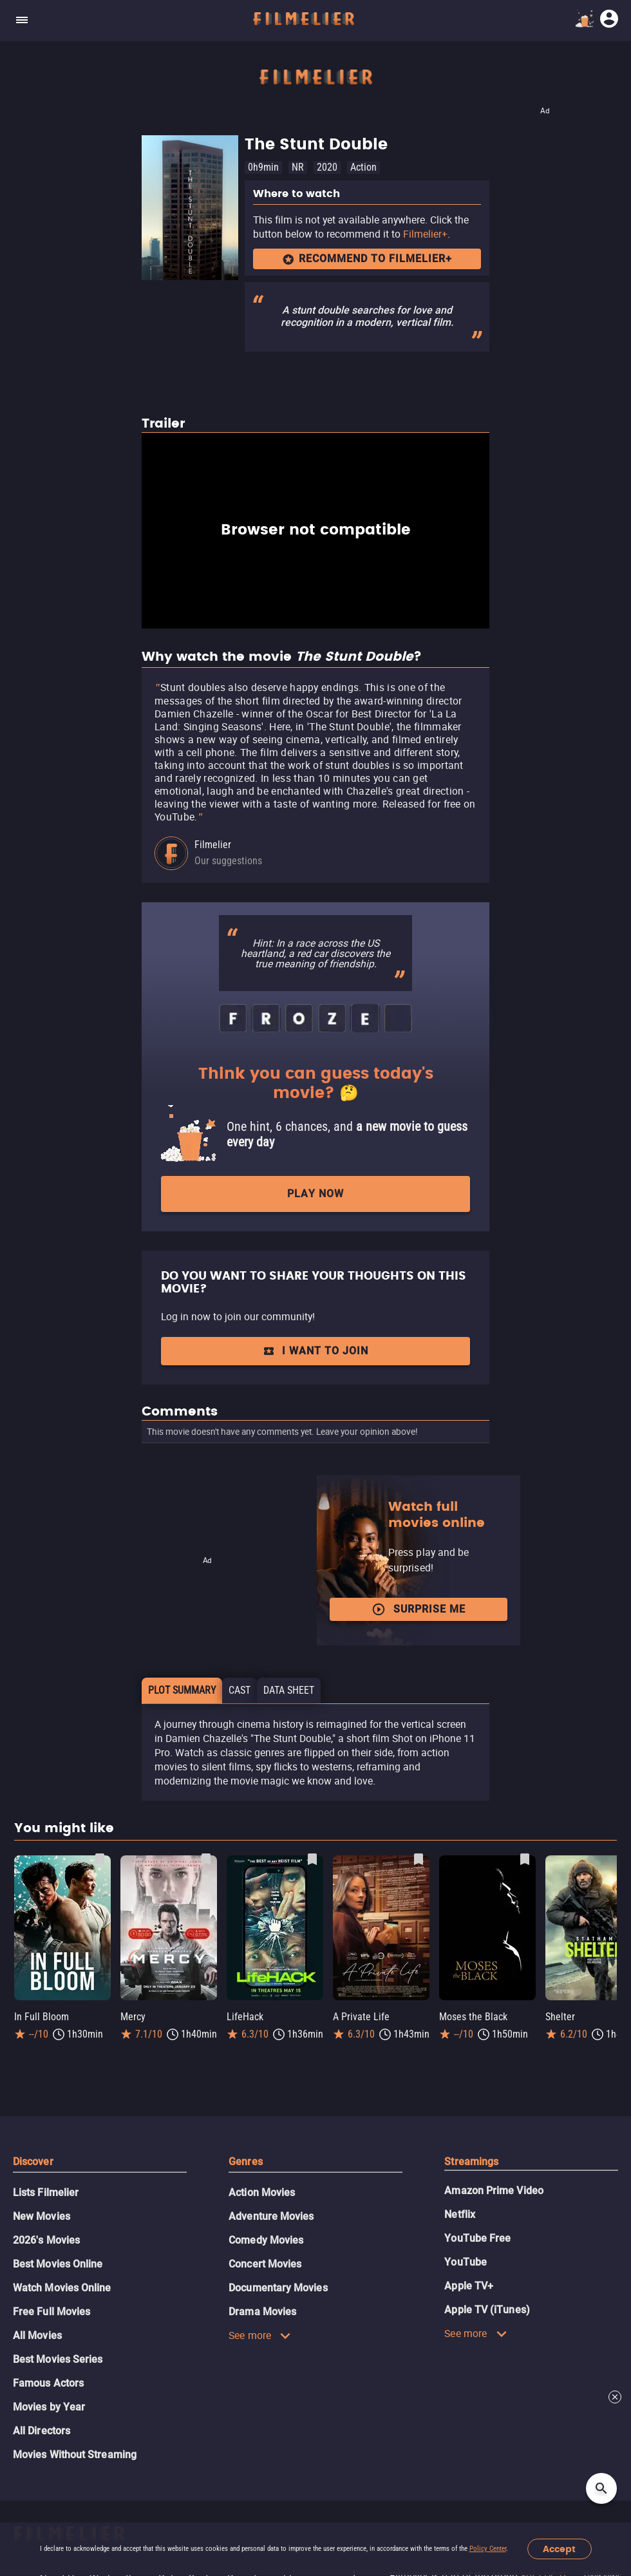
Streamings (471, 2161)
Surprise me (419, 1609)
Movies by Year (49, 2407)
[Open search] (601, 2488)
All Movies (37, 2335)
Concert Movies (265, 2264)
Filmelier (212, 844)
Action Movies (262, 2192)
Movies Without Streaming (75, 2454)
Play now (315, 1194)
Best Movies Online (57, 2264)
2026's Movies (46, 2240)
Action (363, 167)
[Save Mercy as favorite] (206, 1859)
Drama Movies (262, 2312)
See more (260, 2335)
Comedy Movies (266, 2240)
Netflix (459, 2214)
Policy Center (487, 2548)
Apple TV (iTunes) (486, 2310)
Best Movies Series (57, 2359)
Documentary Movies (278, 2288)
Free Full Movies (51, 2312)
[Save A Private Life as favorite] (418, 1859)
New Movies (41, 2216)
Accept (559, 2549)
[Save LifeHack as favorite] (312, 1859)
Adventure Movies (271, 2216)
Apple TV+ (468, 2286)
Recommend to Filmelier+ (367, 258)
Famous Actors (48, 2383)
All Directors (41, 2431)
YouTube (465, 2262)
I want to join (315, 1351)
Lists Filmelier (46, 2192)
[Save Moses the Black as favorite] (524, 1859)
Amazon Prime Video (493, 2190)
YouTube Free (477, 2238)
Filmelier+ (425, 234)
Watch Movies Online (62, 2288)
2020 (327, 167)
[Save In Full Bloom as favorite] (100, 1859)
